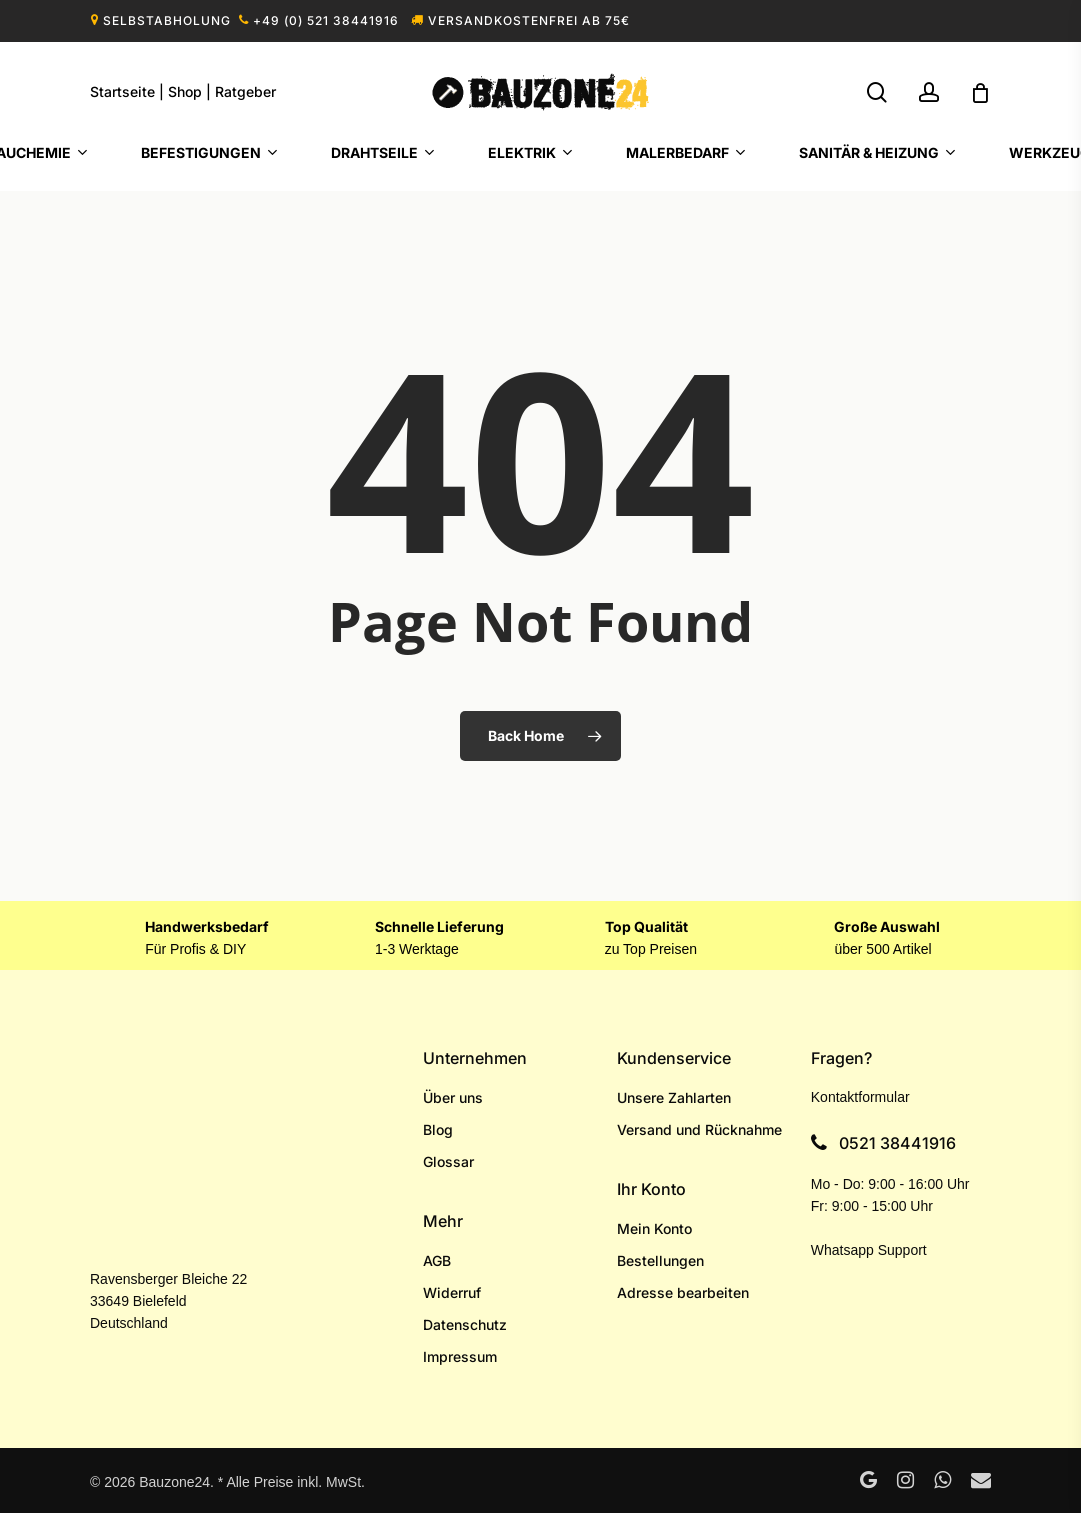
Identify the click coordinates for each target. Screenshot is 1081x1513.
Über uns (453, 1097)
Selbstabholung (167, 20)
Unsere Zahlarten (674, 1097)
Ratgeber (245, 91)
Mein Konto (654, 1228)
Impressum (460, 1356)
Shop (185, 91)
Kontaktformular (860, 1097)
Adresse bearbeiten (683, 1292)
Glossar (448, 1161)
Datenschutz (465, 1324)
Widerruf (452, 1292)
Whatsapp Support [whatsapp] (869, 1250)
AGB (437, 1260)
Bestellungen (660, 1260)
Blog (438, 1129)
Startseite (122, 91)
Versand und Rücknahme (699, 1129)
